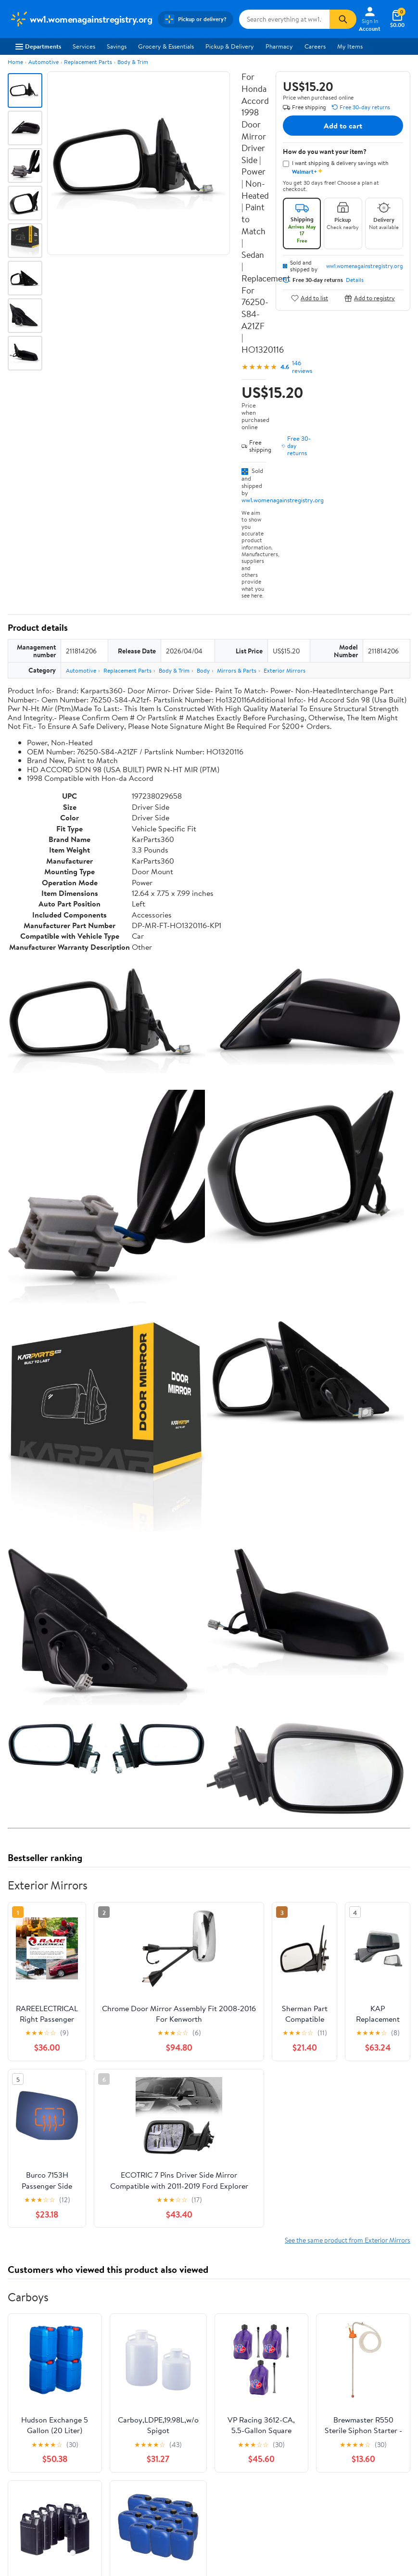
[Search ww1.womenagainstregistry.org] (284, 19)
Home (15, 62)
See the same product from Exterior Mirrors (347, 2239)
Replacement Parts (88, 62)
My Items (350, 46)
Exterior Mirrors (284, 670)
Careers (315, 46)
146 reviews (302, 366)
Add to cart (343, 125)
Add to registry (369, 298)
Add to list (309, 298)
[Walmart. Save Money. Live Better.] (81, 19)
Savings (117, 46)
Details (355, 280)
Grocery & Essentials (166, 46)
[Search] (342, 19)
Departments (38, 46)
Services (84, 46)
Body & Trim (132, 62)
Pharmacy (279, 46)
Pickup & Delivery (229, 46)
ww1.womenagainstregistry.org (282, 500)
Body (203, 670)
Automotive (43, 62)
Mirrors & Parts (236, 670)
